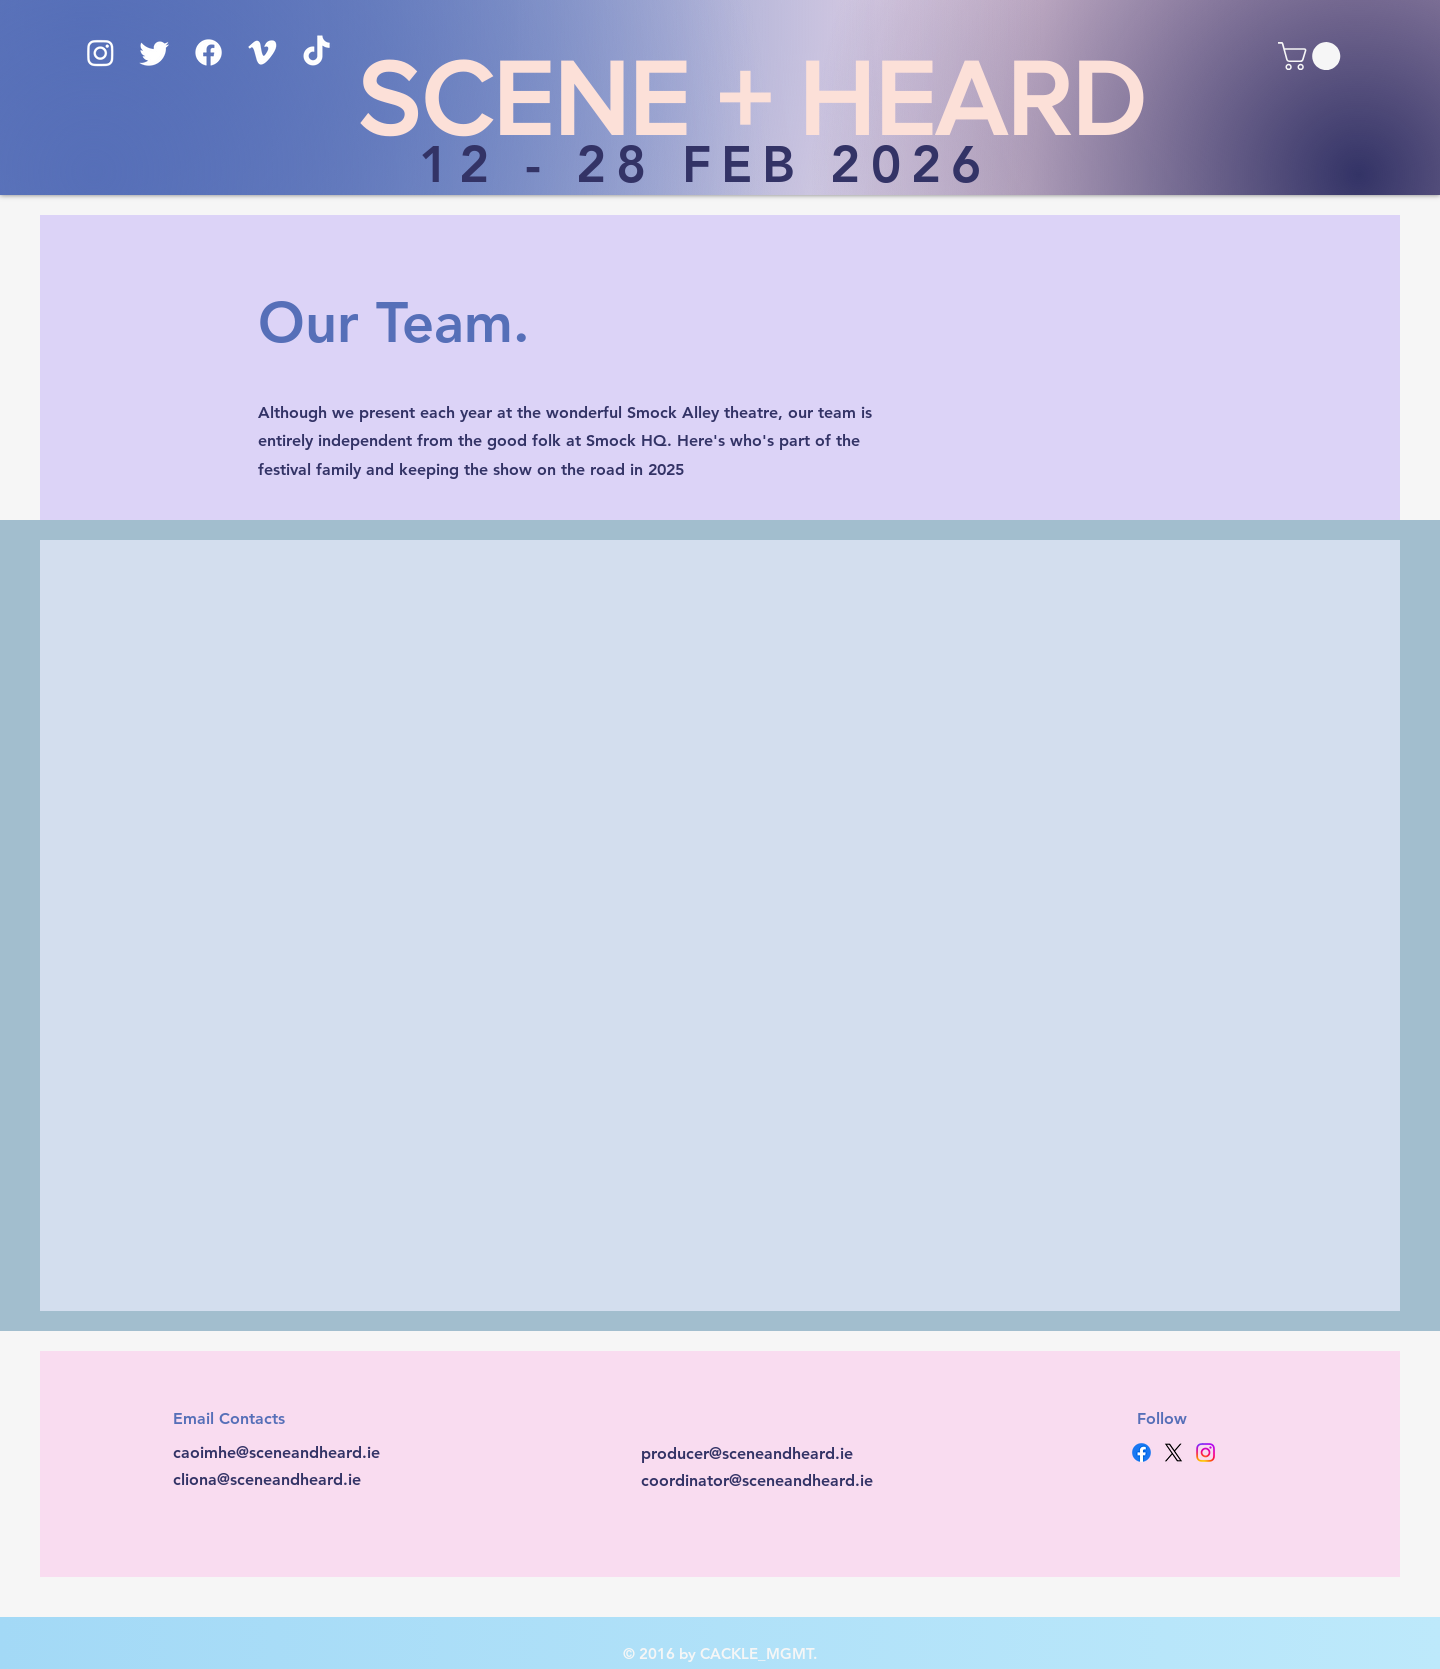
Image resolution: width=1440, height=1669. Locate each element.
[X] (1173, 1452)
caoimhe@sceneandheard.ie (276, 1452)
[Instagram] (100, 52)
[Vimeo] (262, 52)
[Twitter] (154, 52)
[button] (1312, 56)
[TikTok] (316, 52)
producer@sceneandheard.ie (747, 1453)
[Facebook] (208, 52)
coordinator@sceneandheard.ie (757, 1480)
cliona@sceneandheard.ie (267, 1479)
